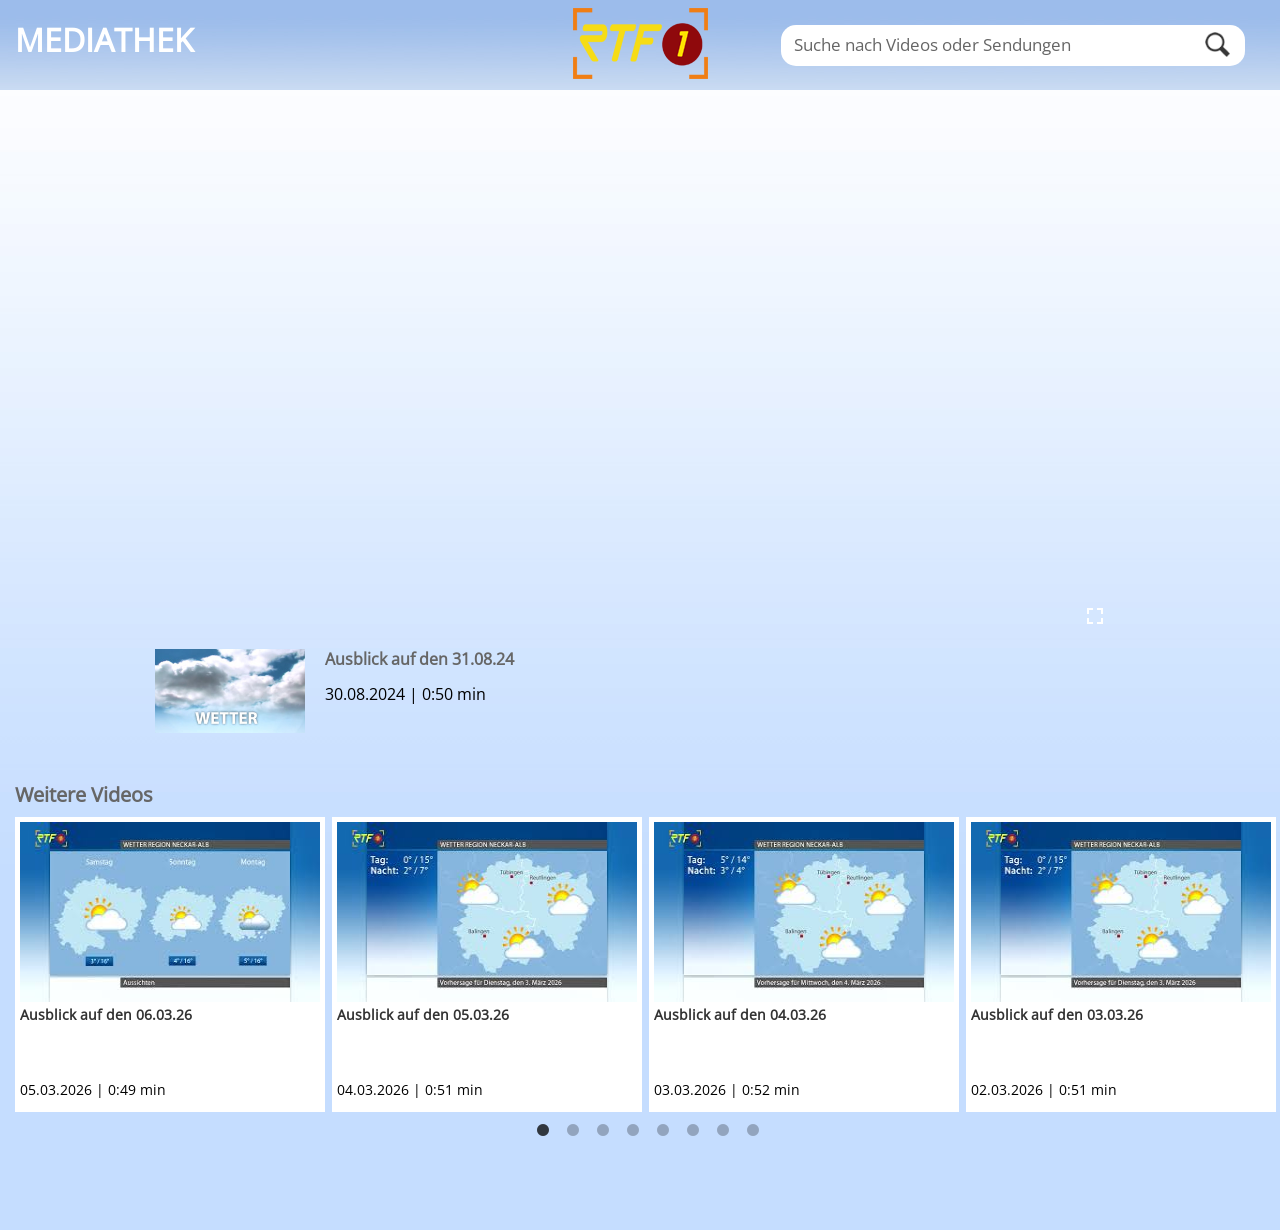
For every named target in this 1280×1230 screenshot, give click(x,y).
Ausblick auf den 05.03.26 (423, 1014)
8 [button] (753, 1131)
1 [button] (543, 1131)
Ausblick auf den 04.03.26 (740, 1014)
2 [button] (573, 1131)
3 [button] (603, 1131)
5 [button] (663, 1131)
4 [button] (633, 1131)
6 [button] (693, 1131)
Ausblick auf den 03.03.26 (1057, 1014)
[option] (173, 964)
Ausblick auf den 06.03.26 (106, 1014)
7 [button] (723, 1131)
